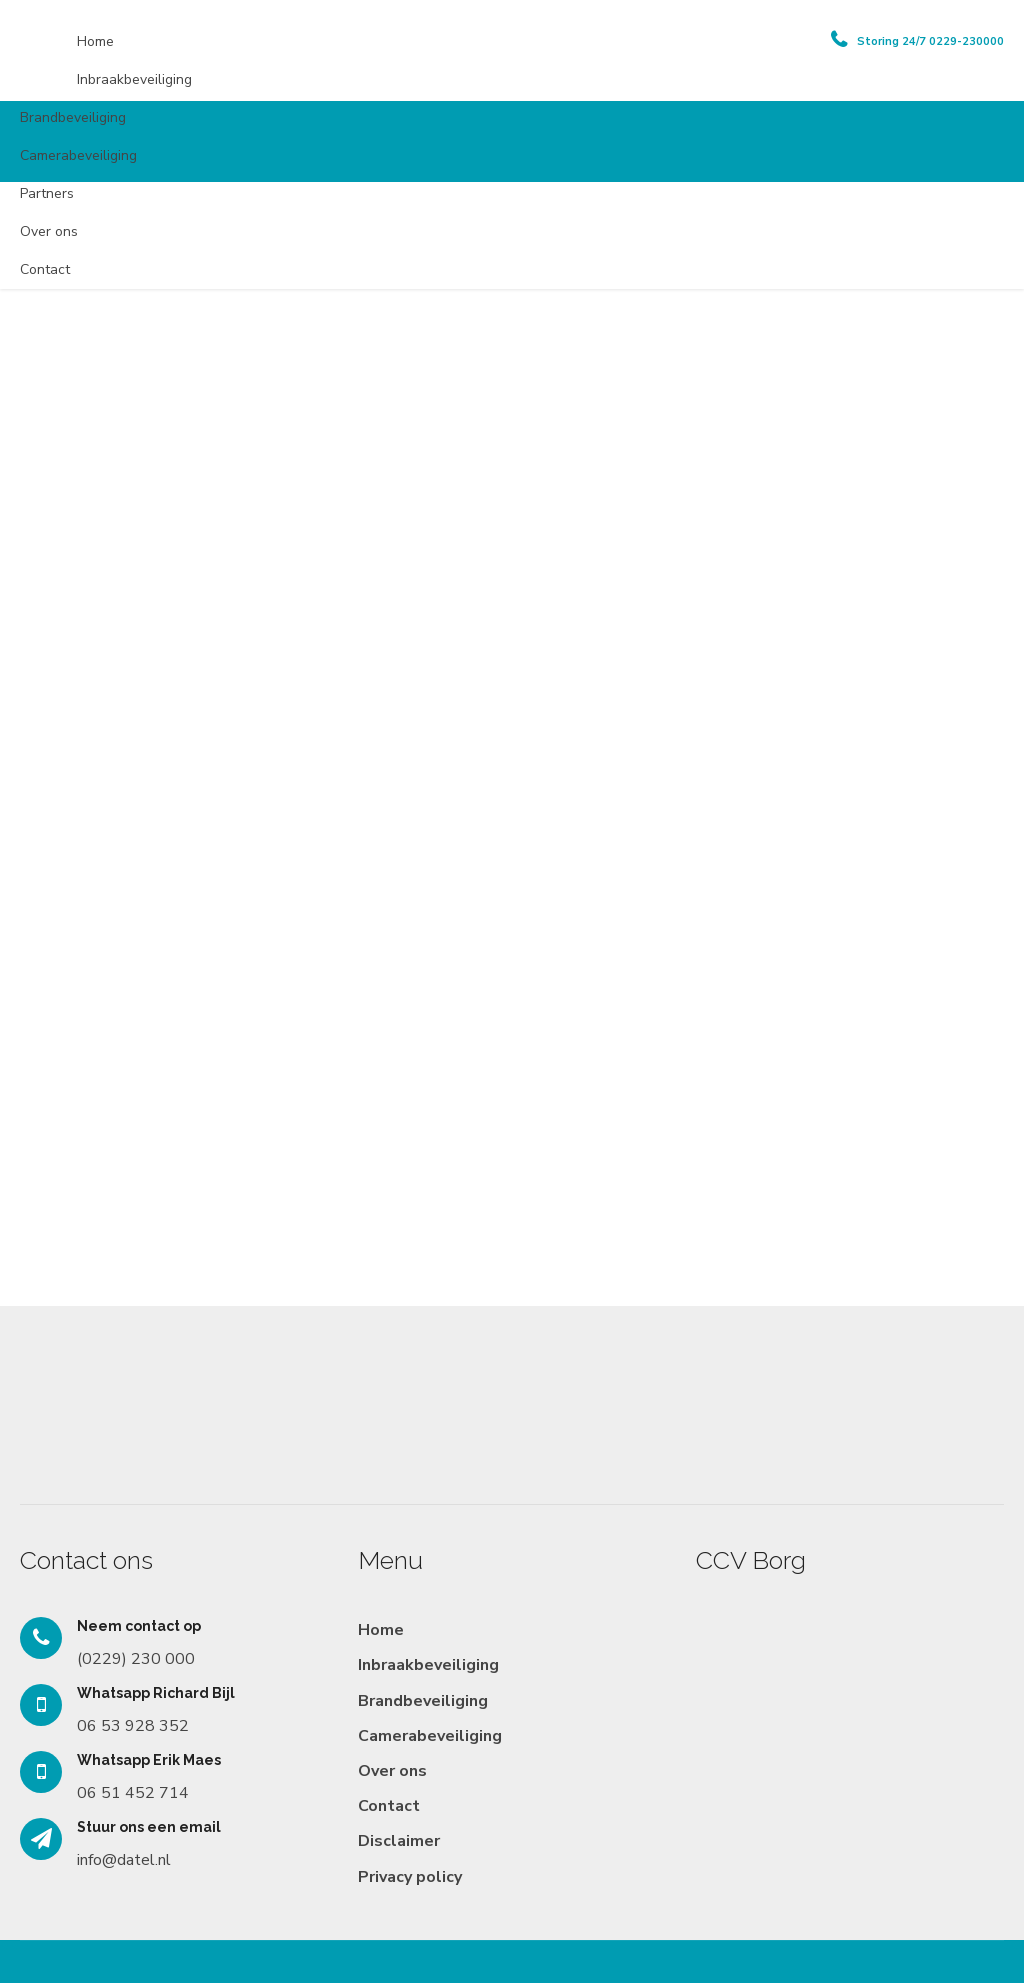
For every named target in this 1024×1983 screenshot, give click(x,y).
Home (95, 41)
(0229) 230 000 (136, 1659)
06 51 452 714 (133, 1793)
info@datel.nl (124, 1860)
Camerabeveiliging (78, 155)
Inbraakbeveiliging (134, 79)
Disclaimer (399, 1841)
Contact (45, 269)
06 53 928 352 (133, 1726)
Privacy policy (410, 1877)
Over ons (49, 231)
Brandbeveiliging (73, 117)
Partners (47, 193)
